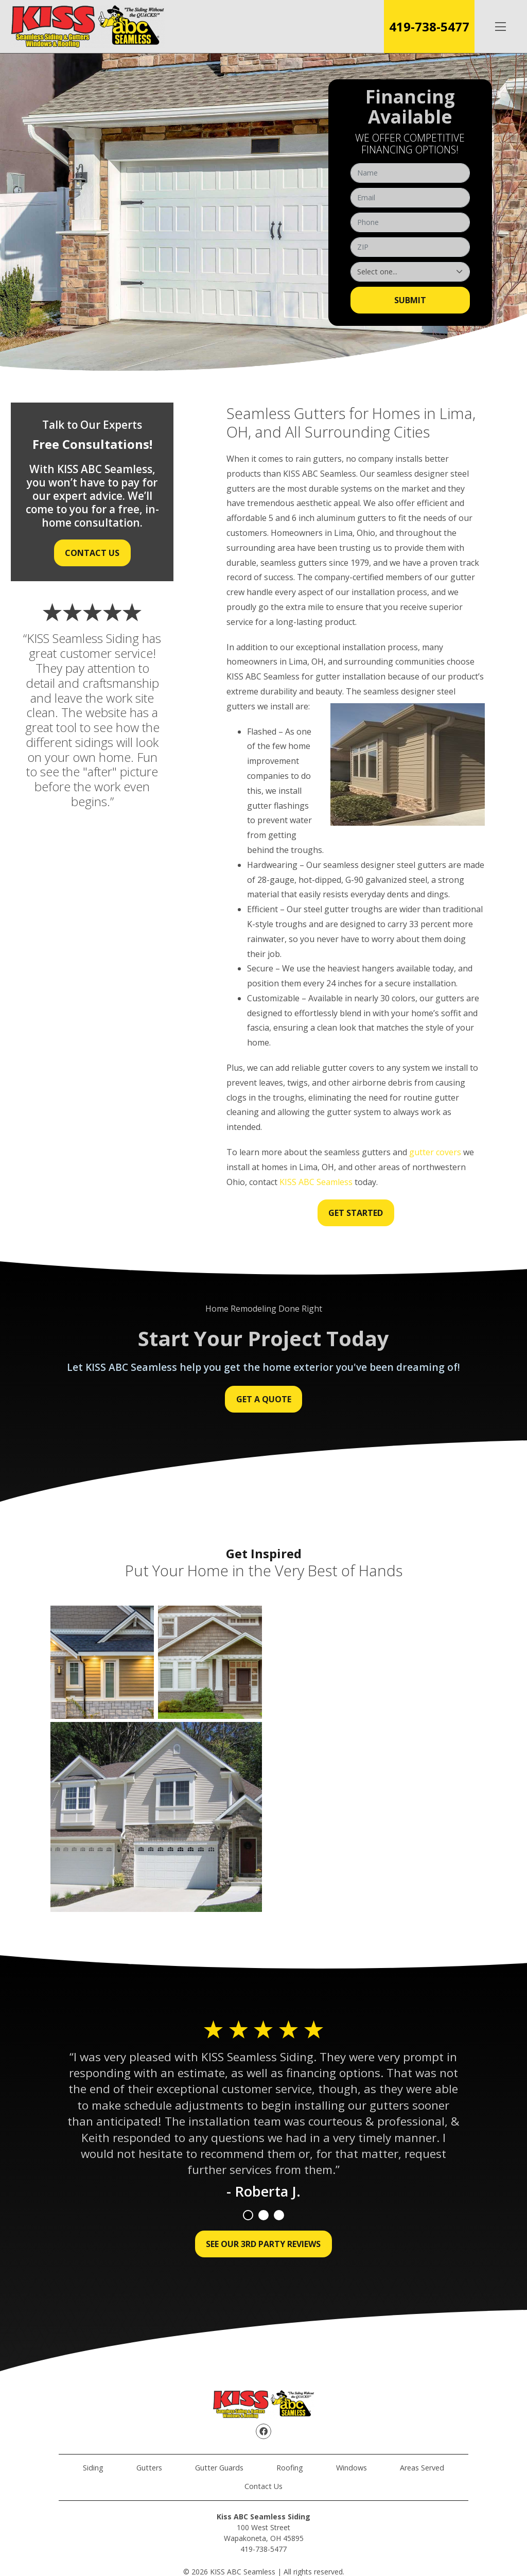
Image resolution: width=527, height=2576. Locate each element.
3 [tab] (279, 2215)
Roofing (289, 2468)
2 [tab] (263, 2215)
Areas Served (422, 2468)
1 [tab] (248, 2215)
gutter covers (435, 1152)
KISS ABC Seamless (316, 1182)
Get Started (355, 1213)
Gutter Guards (219, 2468)
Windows (351, 2468)
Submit (410, 300)
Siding (93, 2468)
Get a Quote (263, 1399)
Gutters (149, 2468)
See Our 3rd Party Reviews (263, 2244)
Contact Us (92, 553)
